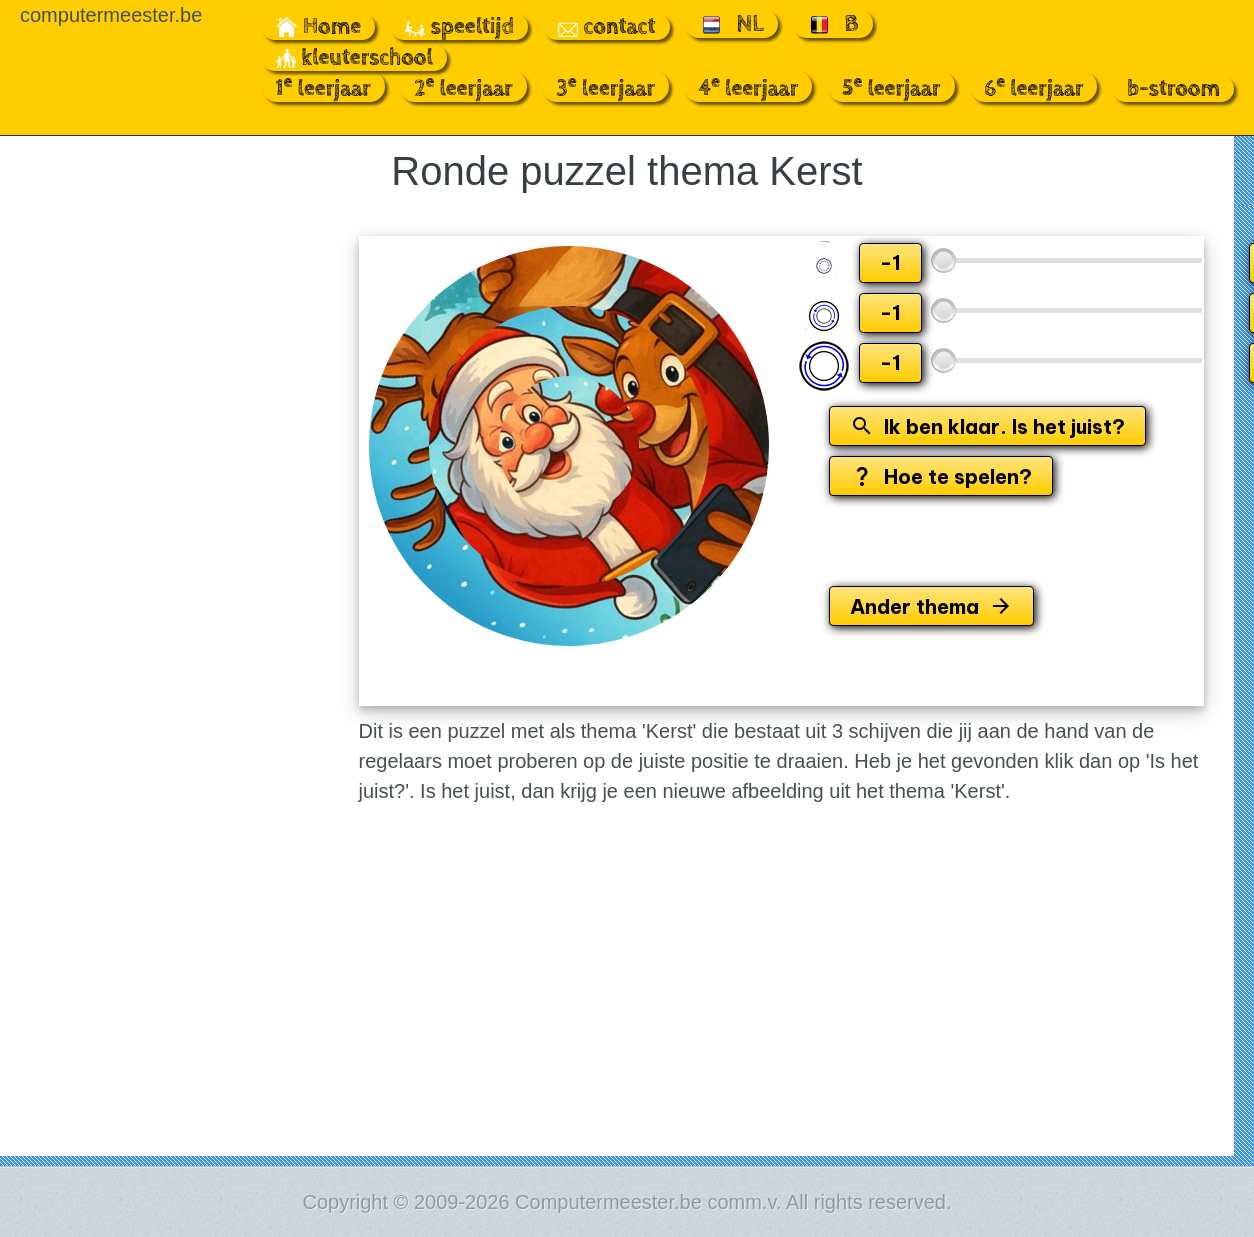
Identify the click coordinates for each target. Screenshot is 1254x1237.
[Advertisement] (135, 526)
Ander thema (931, 606)
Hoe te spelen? (941, 476)
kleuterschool (354, 58)
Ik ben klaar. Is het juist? (987, 426)
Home (319, 27)
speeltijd (459, 27)
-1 (890, 262)
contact (607, 27)
